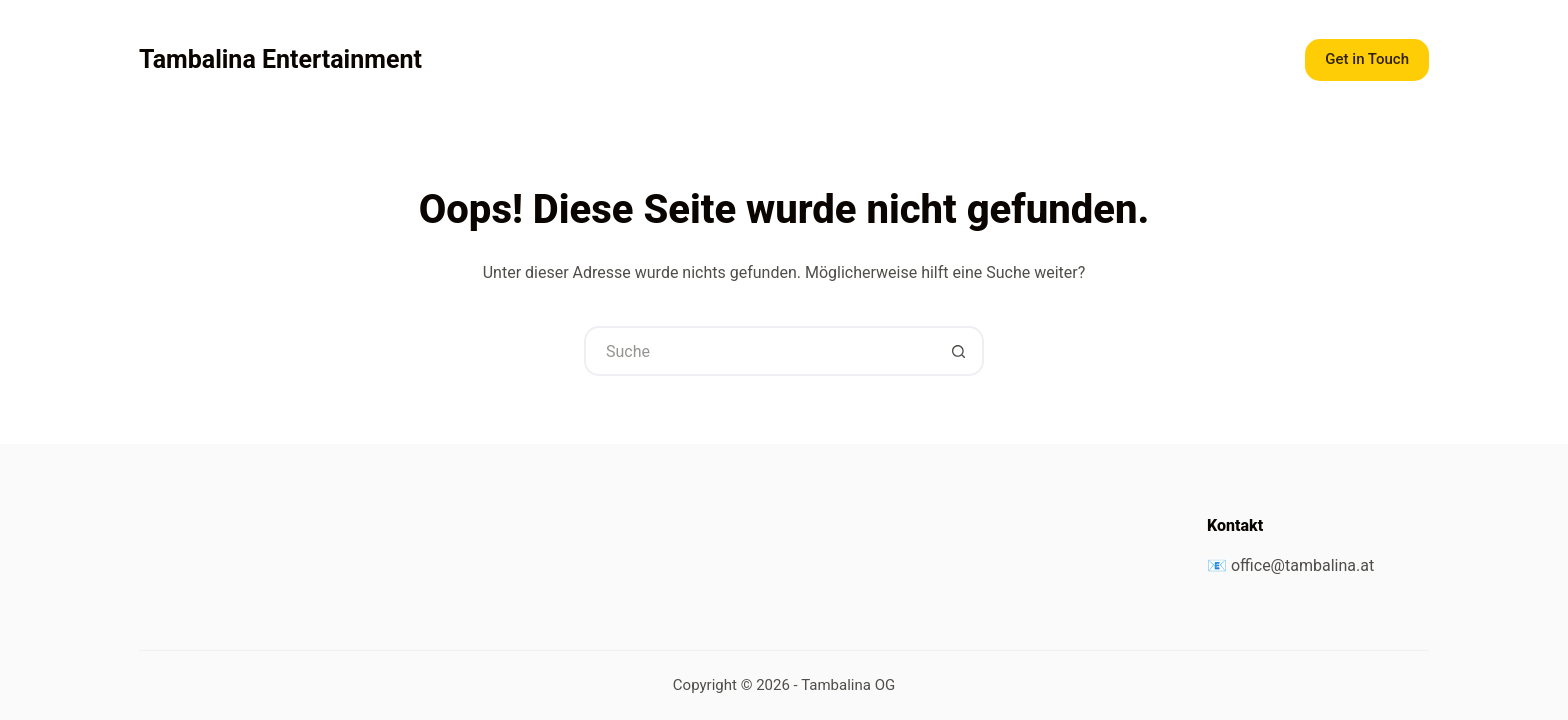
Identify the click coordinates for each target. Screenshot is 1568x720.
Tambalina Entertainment (280, 59)
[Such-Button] (959, 351)
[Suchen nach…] (759, 351)
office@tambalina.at (1302, 565)
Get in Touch (1367, 59)
